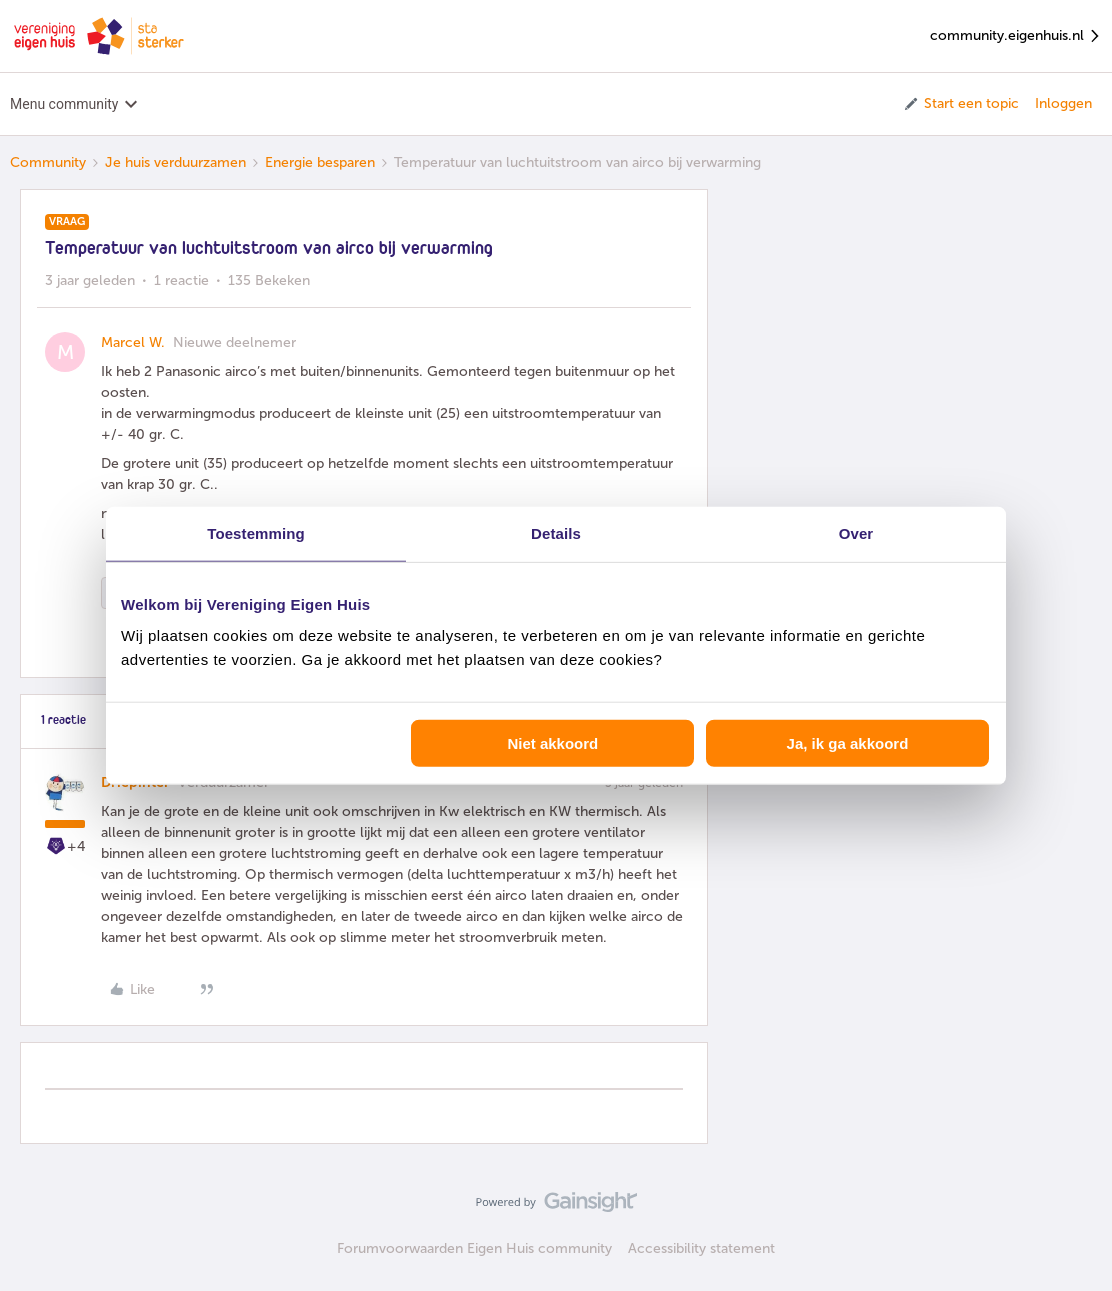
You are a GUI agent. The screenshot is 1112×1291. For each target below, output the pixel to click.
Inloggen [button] (1063, 103)
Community (48, 162)
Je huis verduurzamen (175, 162)
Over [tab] (856, 532)
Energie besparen (320, 162)
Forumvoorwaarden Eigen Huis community (474, 1248)
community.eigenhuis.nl (1016, 36)
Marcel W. (133, 342)
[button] (960, 104)
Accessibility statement (701, 1248)
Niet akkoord (552, 743)
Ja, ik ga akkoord (848, 743)
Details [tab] (556, 532)
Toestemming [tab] (256, 532)
